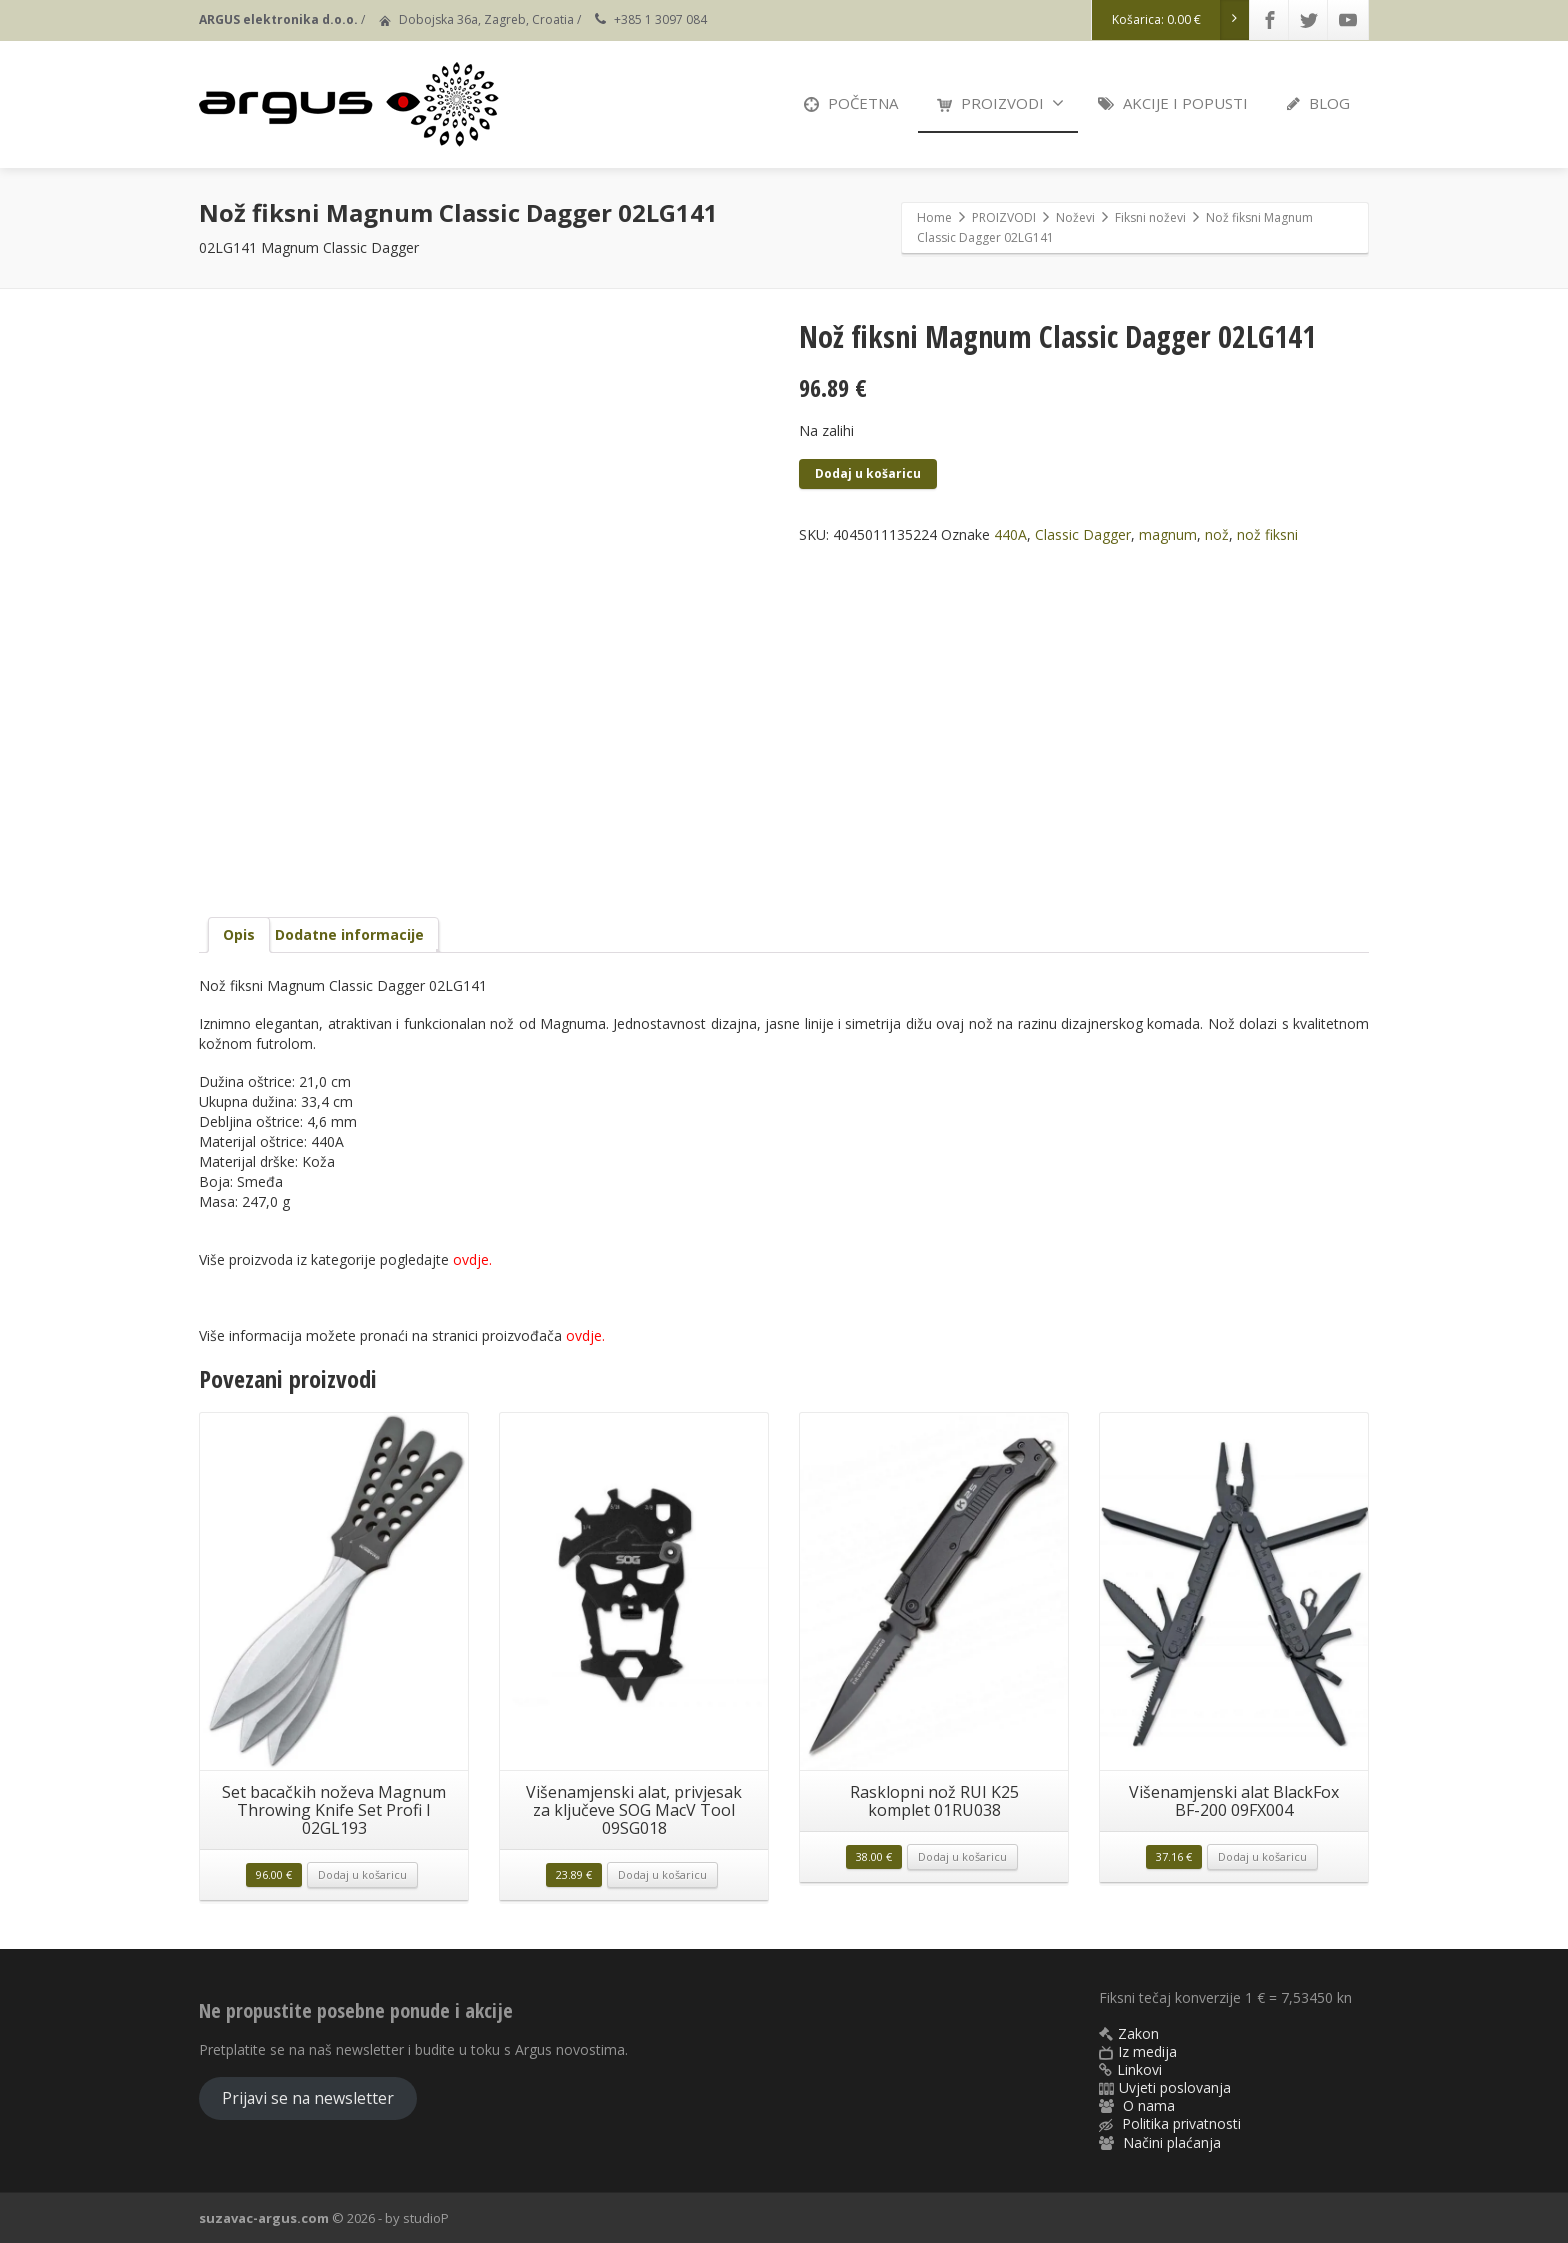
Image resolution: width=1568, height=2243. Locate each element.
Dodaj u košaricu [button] (362, 1874)
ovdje (471, 1259)
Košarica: (1181, 20)
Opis (239, 934)
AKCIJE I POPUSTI (1173, 103)
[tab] (239, 935)
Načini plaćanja (1172, 2142)
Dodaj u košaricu (868, 473)
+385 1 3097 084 (660, 19)
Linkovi (1139, 2069)
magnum (1168, 534)
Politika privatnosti (1181, 2123)
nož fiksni (1267, 534)
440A (1010, 534)
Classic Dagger (1083, 534)
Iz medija (1147, 2051)
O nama (1149, 2105)
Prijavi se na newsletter (308, 2098)
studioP (426, 2218)
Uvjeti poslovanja (1175, 2087)
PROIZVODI (1000, 103)
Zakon (1138, 2033)
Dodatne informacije (349, 934)
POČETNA (851, 103)
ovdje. (585, 1335)
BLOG (1318, 103)
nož (1217, 534)
